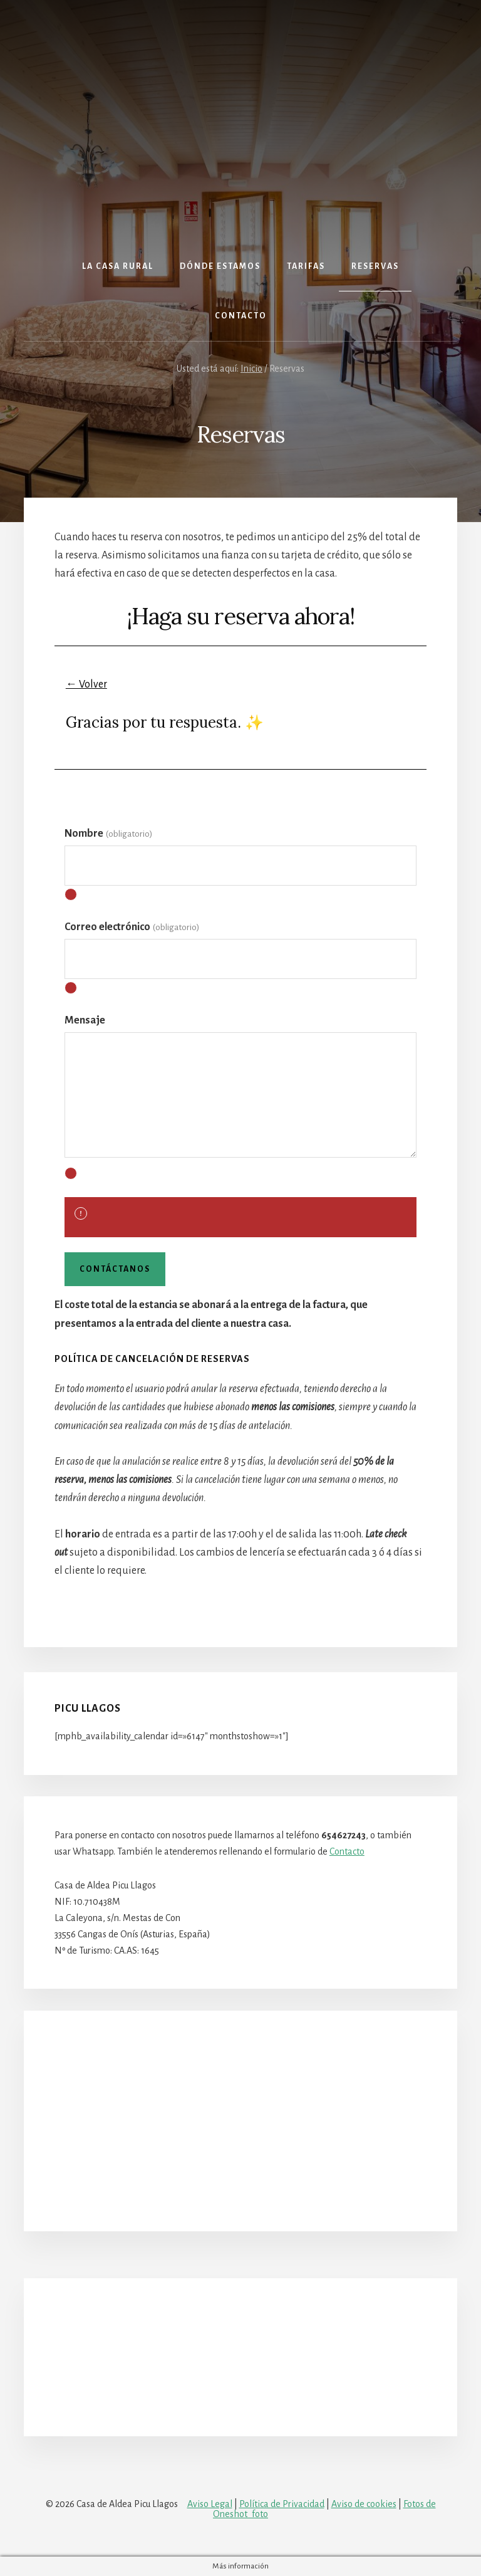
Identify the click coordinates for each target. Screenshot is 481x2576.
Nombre (108, 833)
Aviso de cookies (363, 2504)
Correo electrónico (132, 927)
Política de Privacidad (281, 2504)
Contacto (347, 1851)
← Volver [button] (86, 684)
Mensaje (85, 1020)
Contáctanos (115, 1269)
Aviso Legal (209, 2504)
